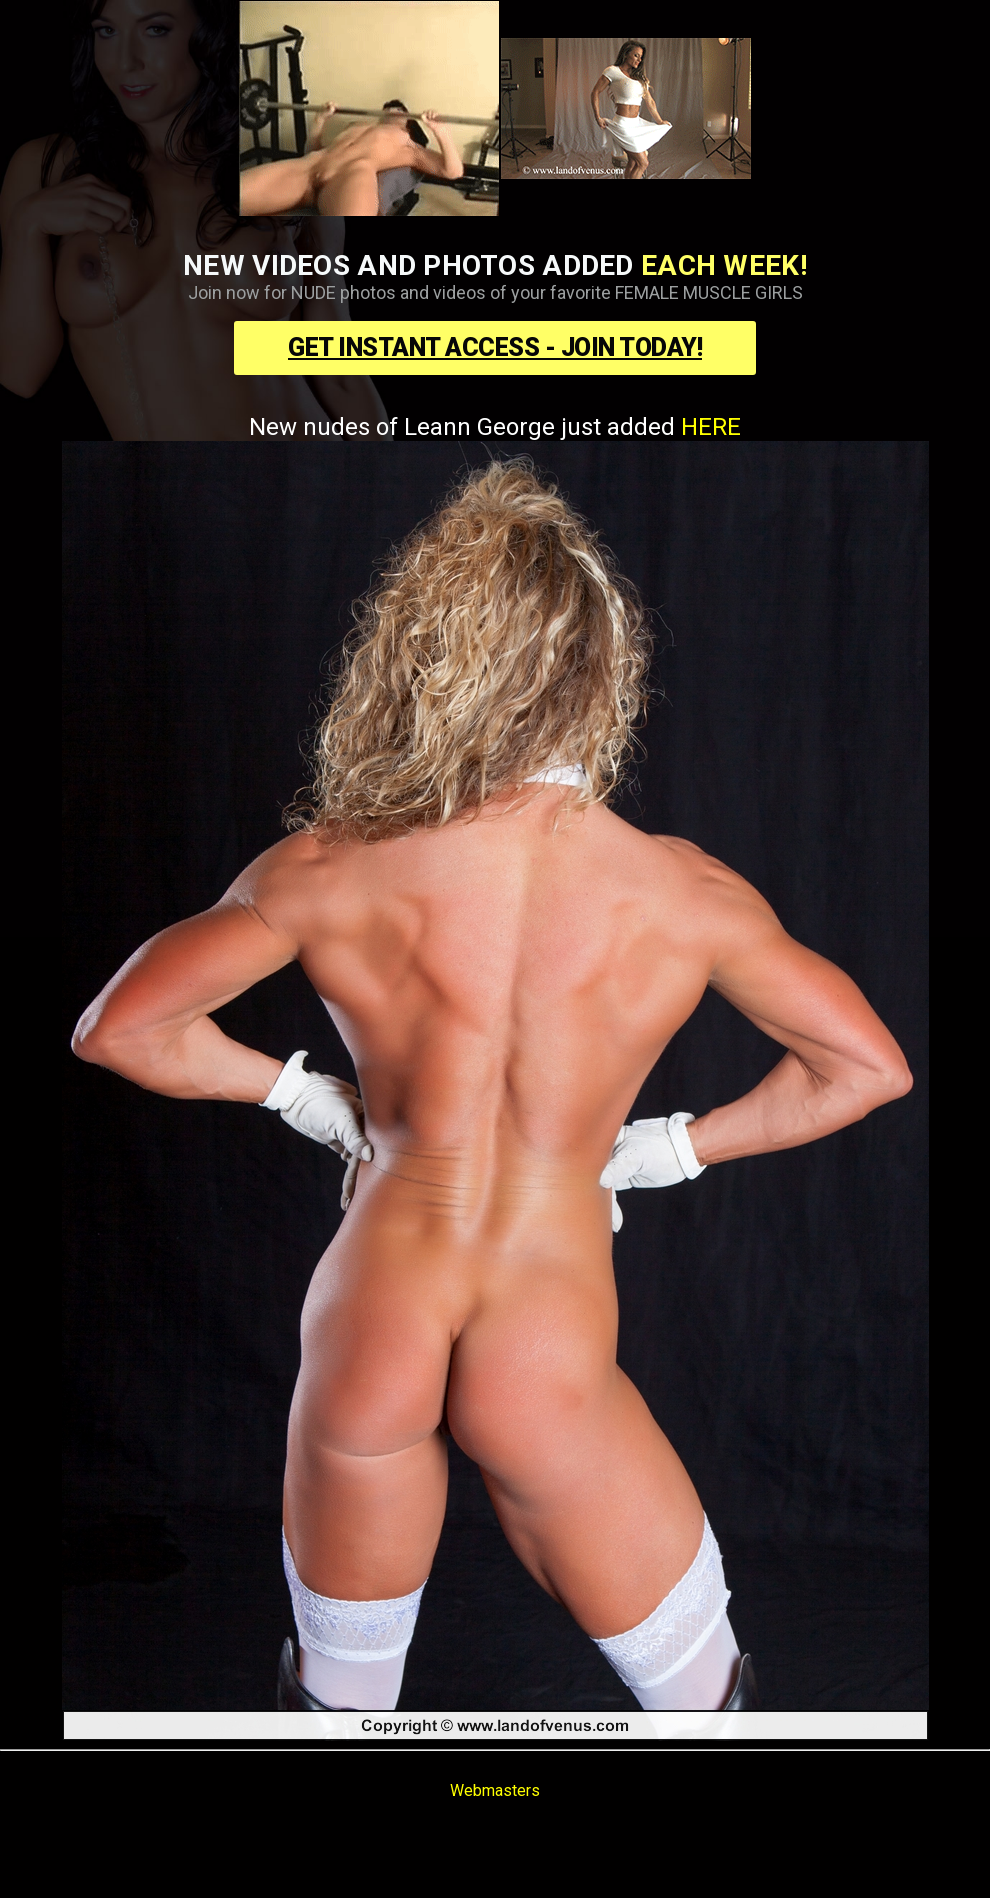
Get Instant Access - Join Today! (495, 347)
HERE (711, 427)
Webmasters (495, 1790)
